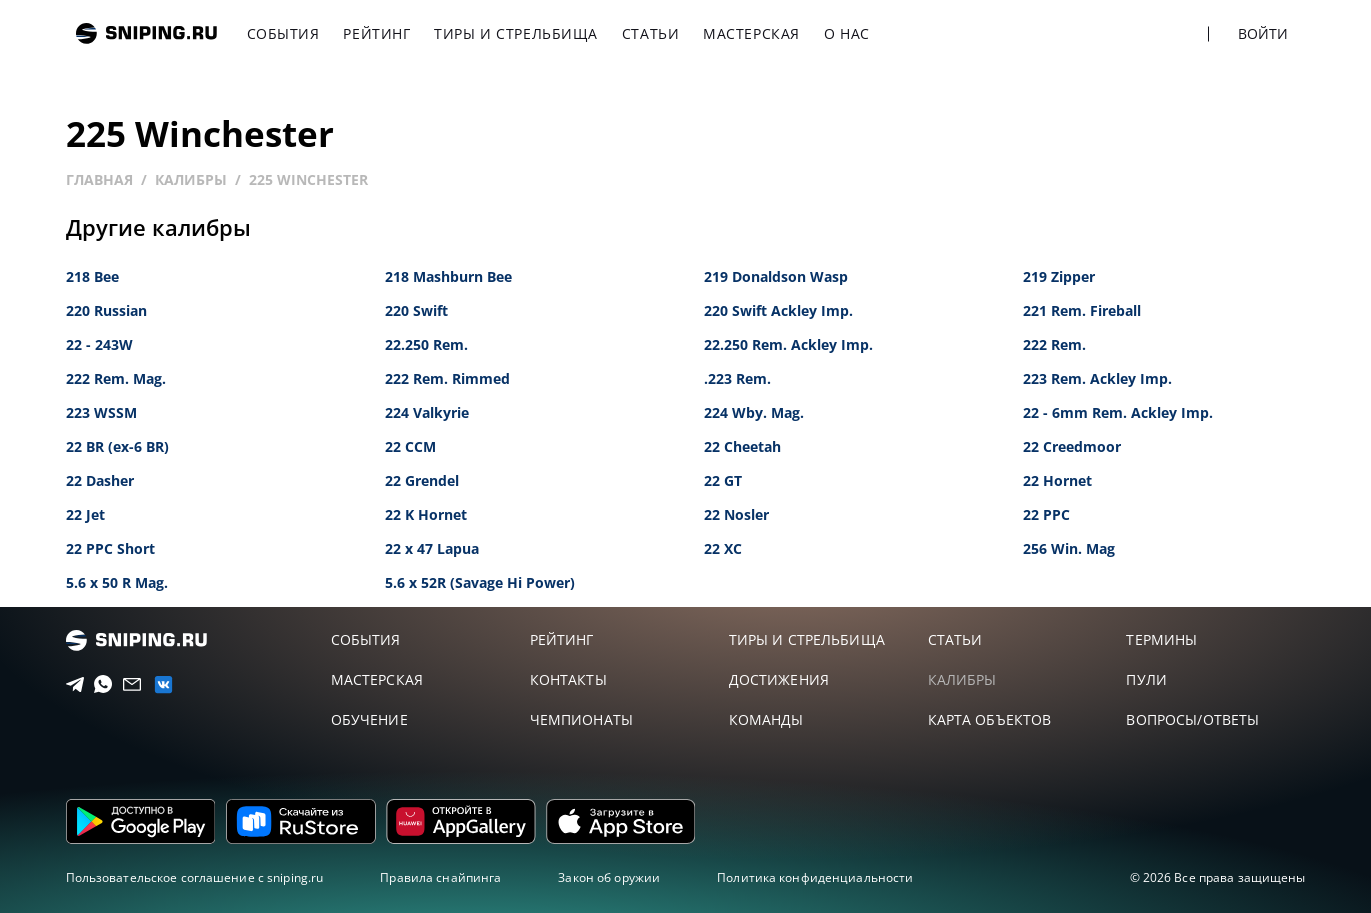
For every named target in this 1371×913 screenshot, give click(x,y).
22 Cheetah (742, 446)
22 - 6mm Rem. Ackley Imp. (1118, 412)
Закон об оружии (609, 877)
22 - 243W (99, 344)
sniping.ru (146, 33)
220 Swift (416, 310)
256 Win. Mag (1069, 548)
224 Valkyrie (427, 412)
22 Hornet (1057, 480)
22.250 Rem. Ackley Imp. (788, 344)
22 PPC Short (110, 548)
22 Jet (85, 514)
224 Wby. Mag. (754, 412)
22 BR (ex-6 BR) (117, 446)
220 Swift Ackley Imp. (778, 310)
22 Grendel (422, 480)
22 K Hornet (426, 514)
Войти (1263, 33)
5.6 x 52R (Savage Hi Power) (480, 582)
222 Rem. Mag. (116, 378)
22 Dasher (100, 480)
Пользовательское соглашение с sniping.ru (195, 877)
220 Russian (106, 310)
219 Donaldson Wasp (776, 276)
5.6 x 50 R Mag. (117, 582)
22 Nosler (736, 514)
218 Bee (92, 276)
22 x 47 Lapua (432, 548)
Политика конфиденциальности (815, 877)
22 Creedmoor (1072, 446)
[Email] (126, 685)
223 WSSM (101, 412)
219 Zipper (1059, 276)
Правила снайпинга (440, 877)
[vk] (156, 684)
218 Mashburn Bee (448, 276)
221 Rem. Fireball (1082, 310)
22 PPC (1046, 514)
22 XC (723, 548)
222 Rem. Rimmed (447, 378)
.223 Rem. (737, 378)
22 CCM (410, 446)
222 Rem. (1054, 344)
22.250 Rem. (426, 344)
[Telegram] (69, 685)
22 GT (723, 480)
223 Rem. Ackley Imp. (1097, 378)
